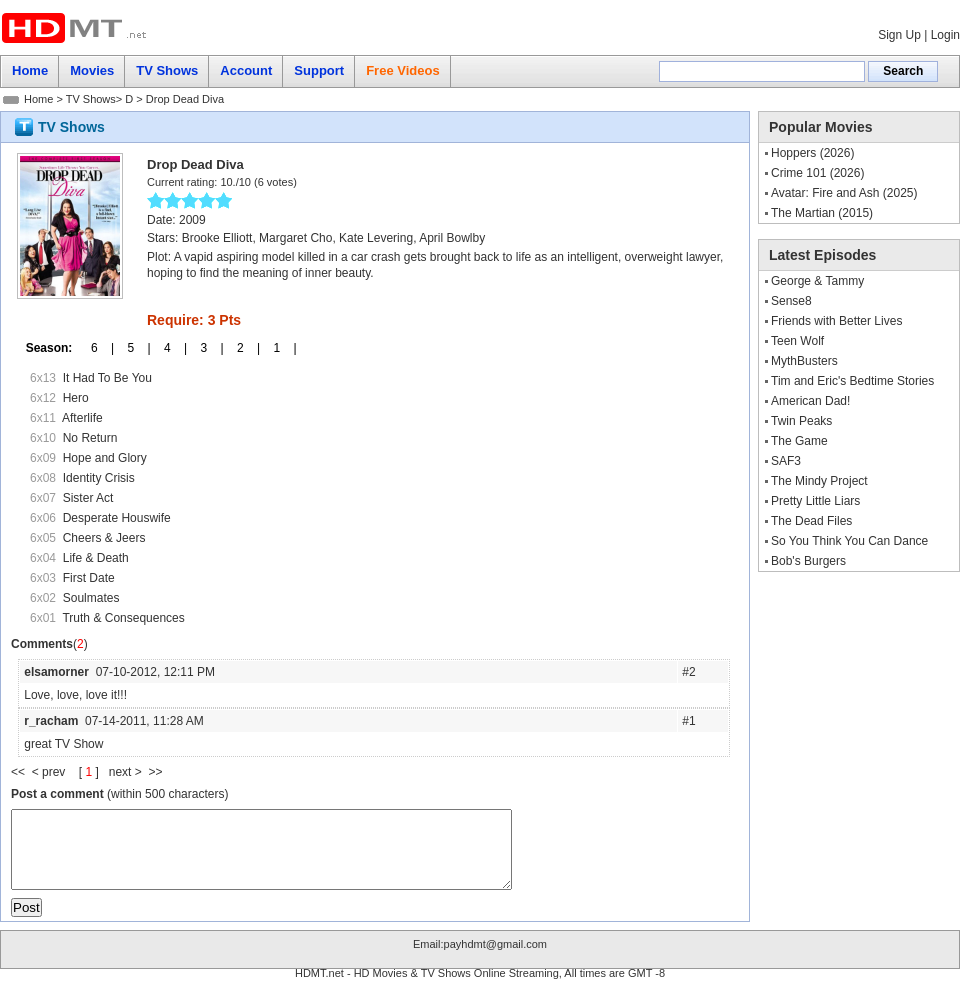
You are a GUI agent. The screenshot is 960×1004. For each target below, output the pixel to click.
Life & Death (96, 558)
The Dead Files (811, 521)
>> (155, 772)
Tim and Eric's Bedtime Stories (852, 381)
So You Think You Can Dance (849, 541)
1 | (278, 348)
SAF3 (786, 461)
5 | (132, 348)
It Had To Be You (107, 378)
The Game (799, 441)
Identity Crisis (99, 478)
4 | (169, 348)
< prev (50, 772)
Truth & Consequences (123, 618)
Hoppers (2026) (812, 153)
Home (38, 99)
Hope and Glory (105, 458)
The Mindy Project (819, 481)
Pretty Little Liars (815, 501)
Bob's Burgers (808, 561)
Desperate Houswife (117, 518)
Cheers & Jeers (104, 538)
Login (945, 35)
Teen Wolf (797, 341)
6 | (96, 348)
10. (227, 182)
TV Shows (91, 99)
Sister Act (88, 498)
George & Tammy (817, 281)
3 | (205, 348)
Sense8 (791, 301)
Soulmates (91, 598)
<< (21, 772)
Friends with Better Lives (836, 321)
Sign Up (899, 35)
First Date (89, 578)
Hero (76, 398)
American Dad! (810, 401)
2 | (242, 348)
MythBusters (804, 361)
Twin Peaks (801, 421)
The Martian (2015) (822, 213)
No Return (90, 438)
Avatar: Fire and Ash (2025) (844, 193)
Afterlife (82, 418)
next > (129, 772)
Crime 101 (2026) (817, 173)
